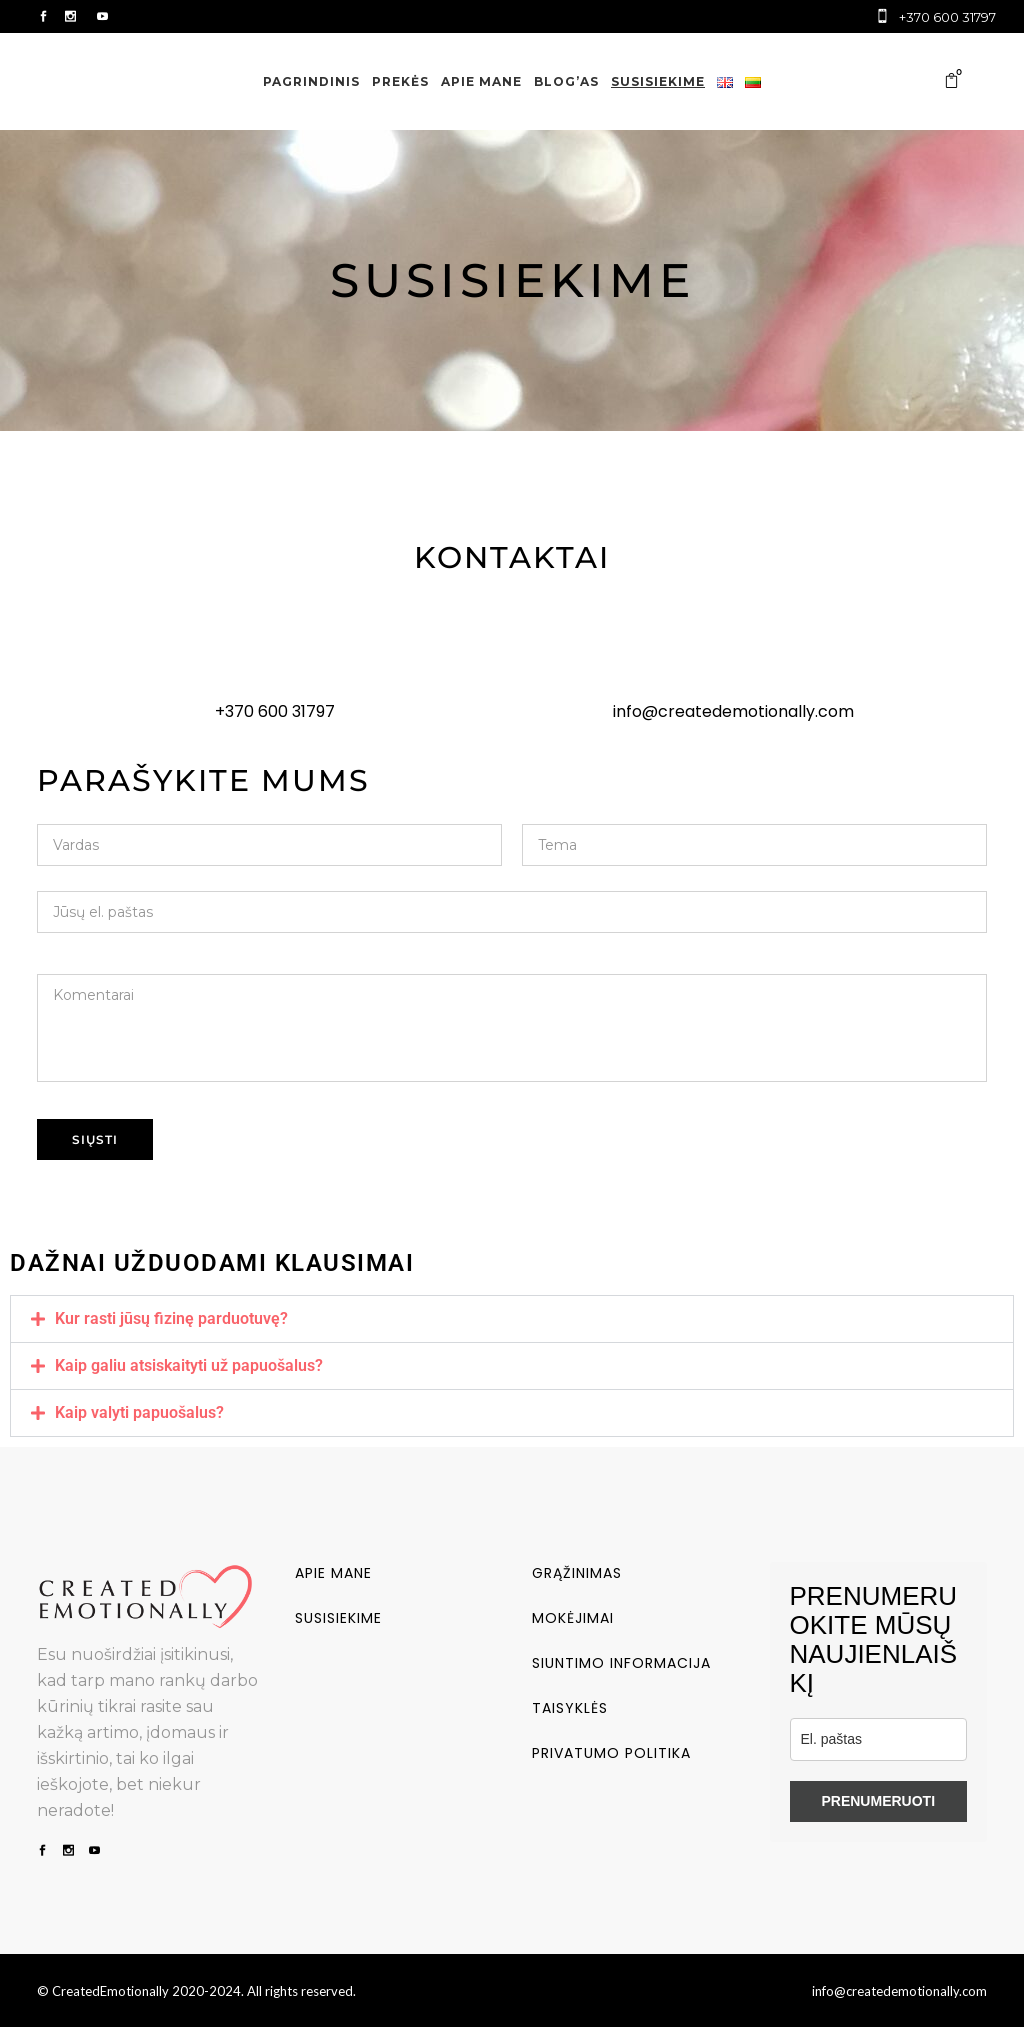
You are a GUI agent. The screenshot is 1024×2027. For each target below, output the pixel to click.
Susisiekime (338, 1618)
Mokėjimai (573, 1618)
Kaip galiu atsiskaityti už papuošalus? (189, 1365)
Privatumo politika (611, 1753)
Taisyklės (570, 1708)
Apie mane (333, 1573)
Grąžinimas (577, 1573)
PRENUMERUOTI (878, 1801)
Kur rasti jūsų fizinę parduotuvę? (171, 1318)
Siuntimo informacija (621, 1663)
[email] (879, 1739)
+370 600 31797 (275, 711)
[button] (512, 1319)
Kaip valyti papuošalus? (139, 1412)
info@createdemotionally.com (733, 711)
